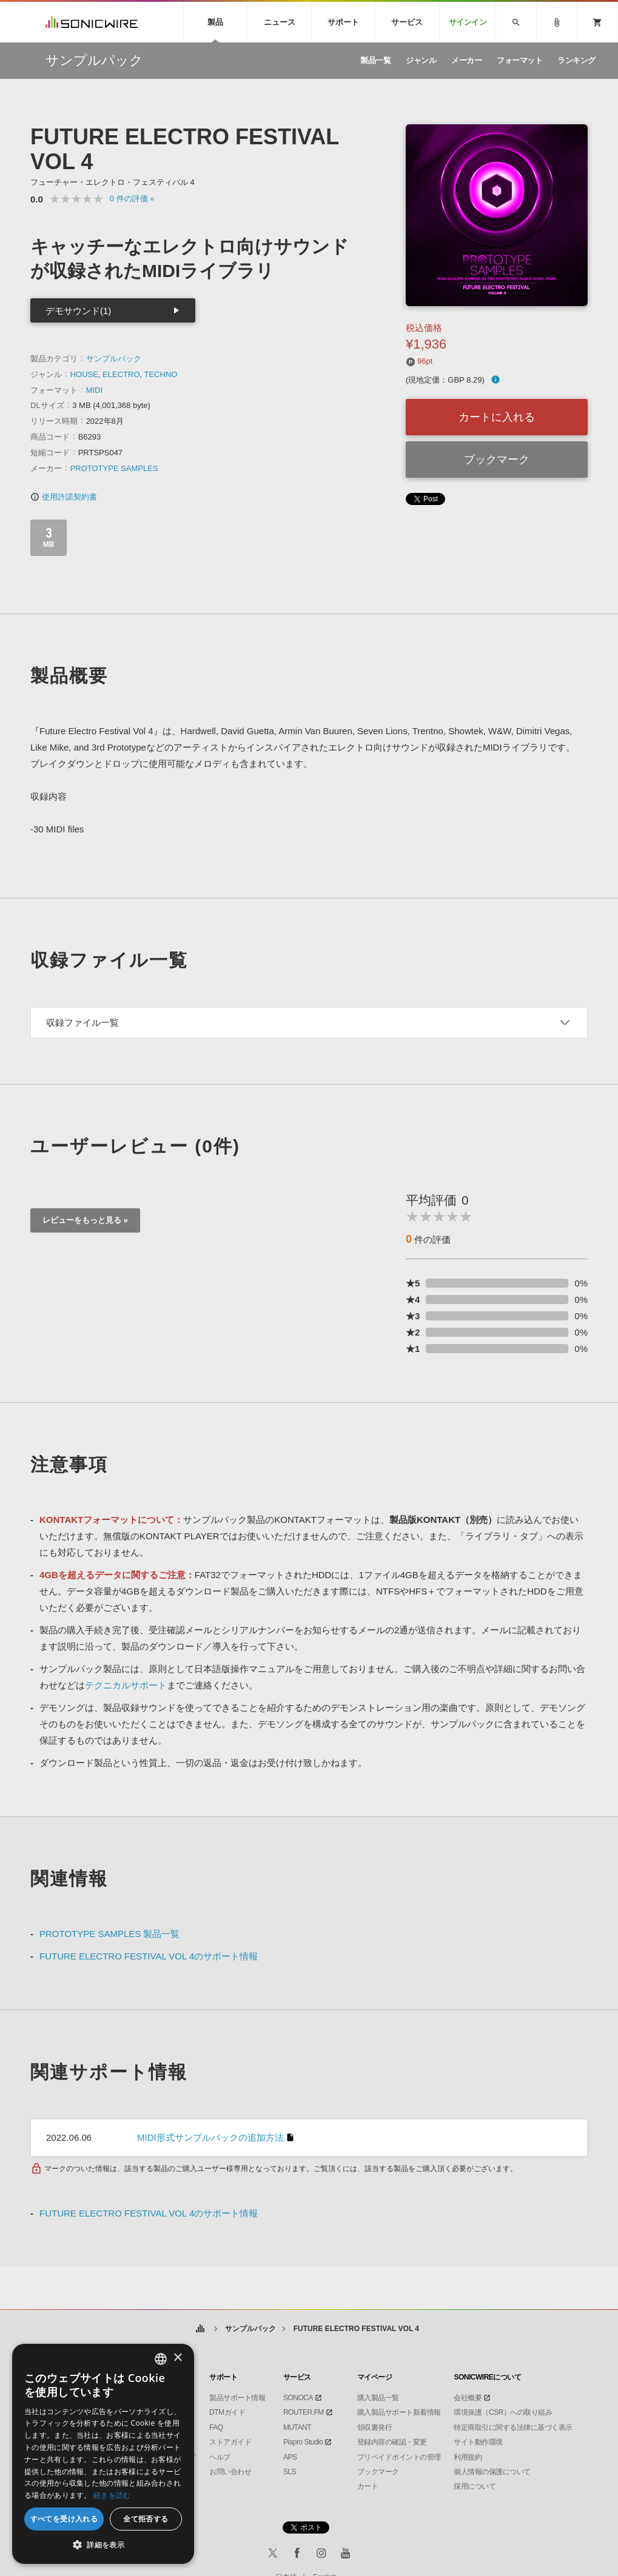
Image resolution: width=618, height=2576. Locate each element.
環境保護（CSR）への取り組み (503, 2412)
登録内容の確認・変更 (392, 2442)
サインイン (468, 22)
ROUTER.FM (303, 2412)
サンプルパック (113, 358)
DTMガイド (227, 2412)
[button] (103, 2545)
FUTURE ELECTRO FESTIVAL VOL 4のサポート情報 (148, 1956)
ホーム (200, 2329)
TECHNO (161, 374)
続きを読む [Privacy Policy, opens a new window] (112, 2495)
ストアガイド (230, 2442)
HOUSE (84, 374)
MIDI (94, 390)
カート (367, 2486)
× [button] (177, 2358)
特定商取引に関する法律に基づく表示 (513, 2427)
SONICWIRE (91, 22)
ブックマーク (496, 459)
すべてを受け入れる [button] (64, 2519)
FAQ (216, 2427)
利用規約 (468, 2457)
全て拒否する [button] (145, 2519)
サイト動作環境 (478, 2442)
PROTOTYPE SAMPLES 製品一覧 (109, 1934)
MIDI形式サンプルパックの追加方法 (210, 2137)
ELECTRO (120, 374)
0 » (132, 198)
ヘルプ (219, 2457)
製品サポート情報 (237, 2398)
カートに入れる (496, 417)
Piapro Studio (303, 2442)
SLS (289, 2471)
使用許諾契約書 (63, 496)
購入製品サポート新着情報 (399, 2412)
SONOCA (298, 2398)
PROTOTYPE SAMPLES (114, 468)
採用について (474, 2486)
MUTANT (297, 2427)
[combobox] (161, 2359)
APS (290, 2457)
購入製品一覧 (378, 2398)
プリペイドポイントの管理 (399, 2457)
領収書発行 (374, 2427)
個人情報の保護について (492, 2471)
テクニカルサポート (126, 1685)
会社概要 (468, 2398)
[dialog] (103, 2454)
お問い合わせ (230, 2471)
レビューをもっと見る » (85, 1220)
